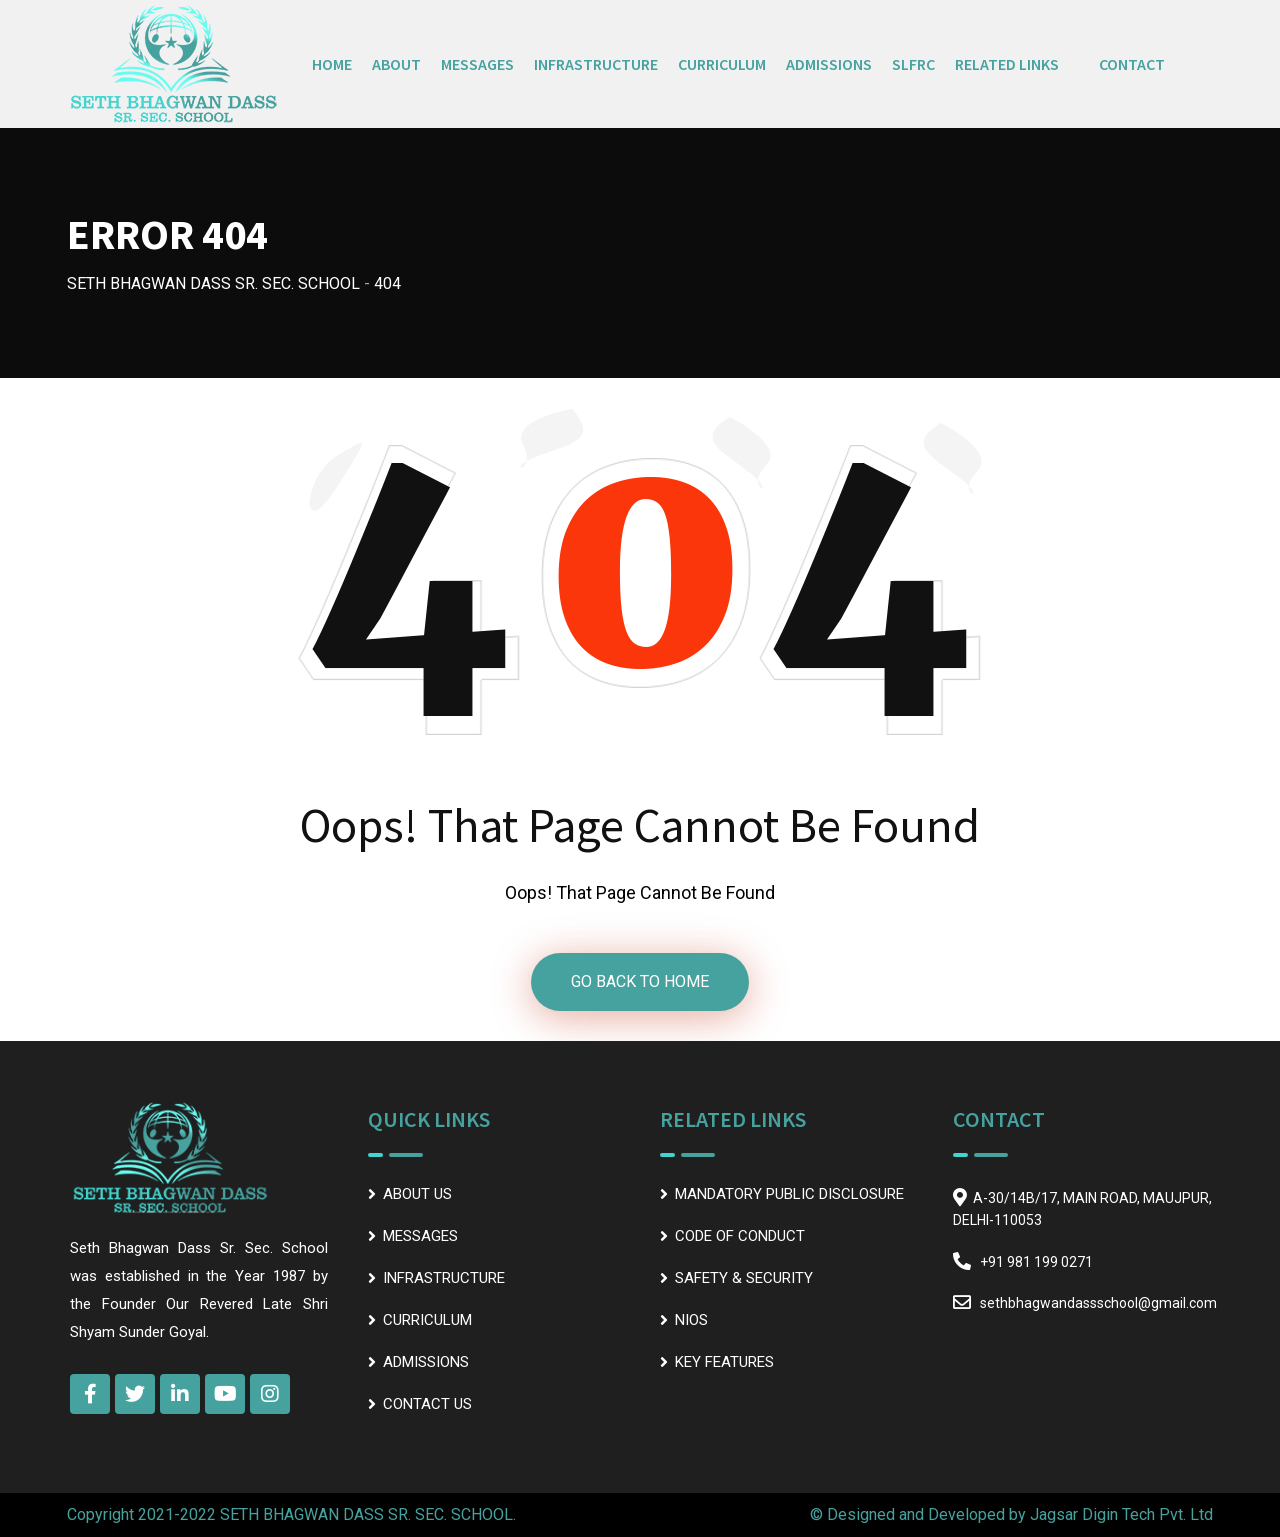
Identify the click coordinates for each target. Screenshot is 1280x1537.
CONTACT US (427, 1404)
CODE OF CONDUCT (740, 1236)
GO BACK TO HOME (640, 981)
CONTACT (1132, 64)
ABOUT (396, 64)
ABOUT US (417, 1194)
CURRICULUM (722, 64)
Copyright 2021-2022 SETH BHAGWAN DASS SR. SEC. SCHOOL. (291, 1514)
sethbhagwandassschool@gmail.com (1098, 1303)
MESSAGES (477, 64)
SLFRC (913, 64)
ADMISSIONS (829, 64)
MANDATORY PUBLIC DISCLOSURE (789, 1194)
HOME (332, 64)
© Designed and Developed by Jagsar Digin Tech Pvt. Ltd (1011, 1514)
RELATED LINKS (1007, 64)
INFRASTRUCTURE (596, 64)
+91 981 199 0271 (1036, 1262)
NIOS (691, 1320)
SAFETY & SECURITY (744, 1278)
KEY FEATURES (724, 1362)
